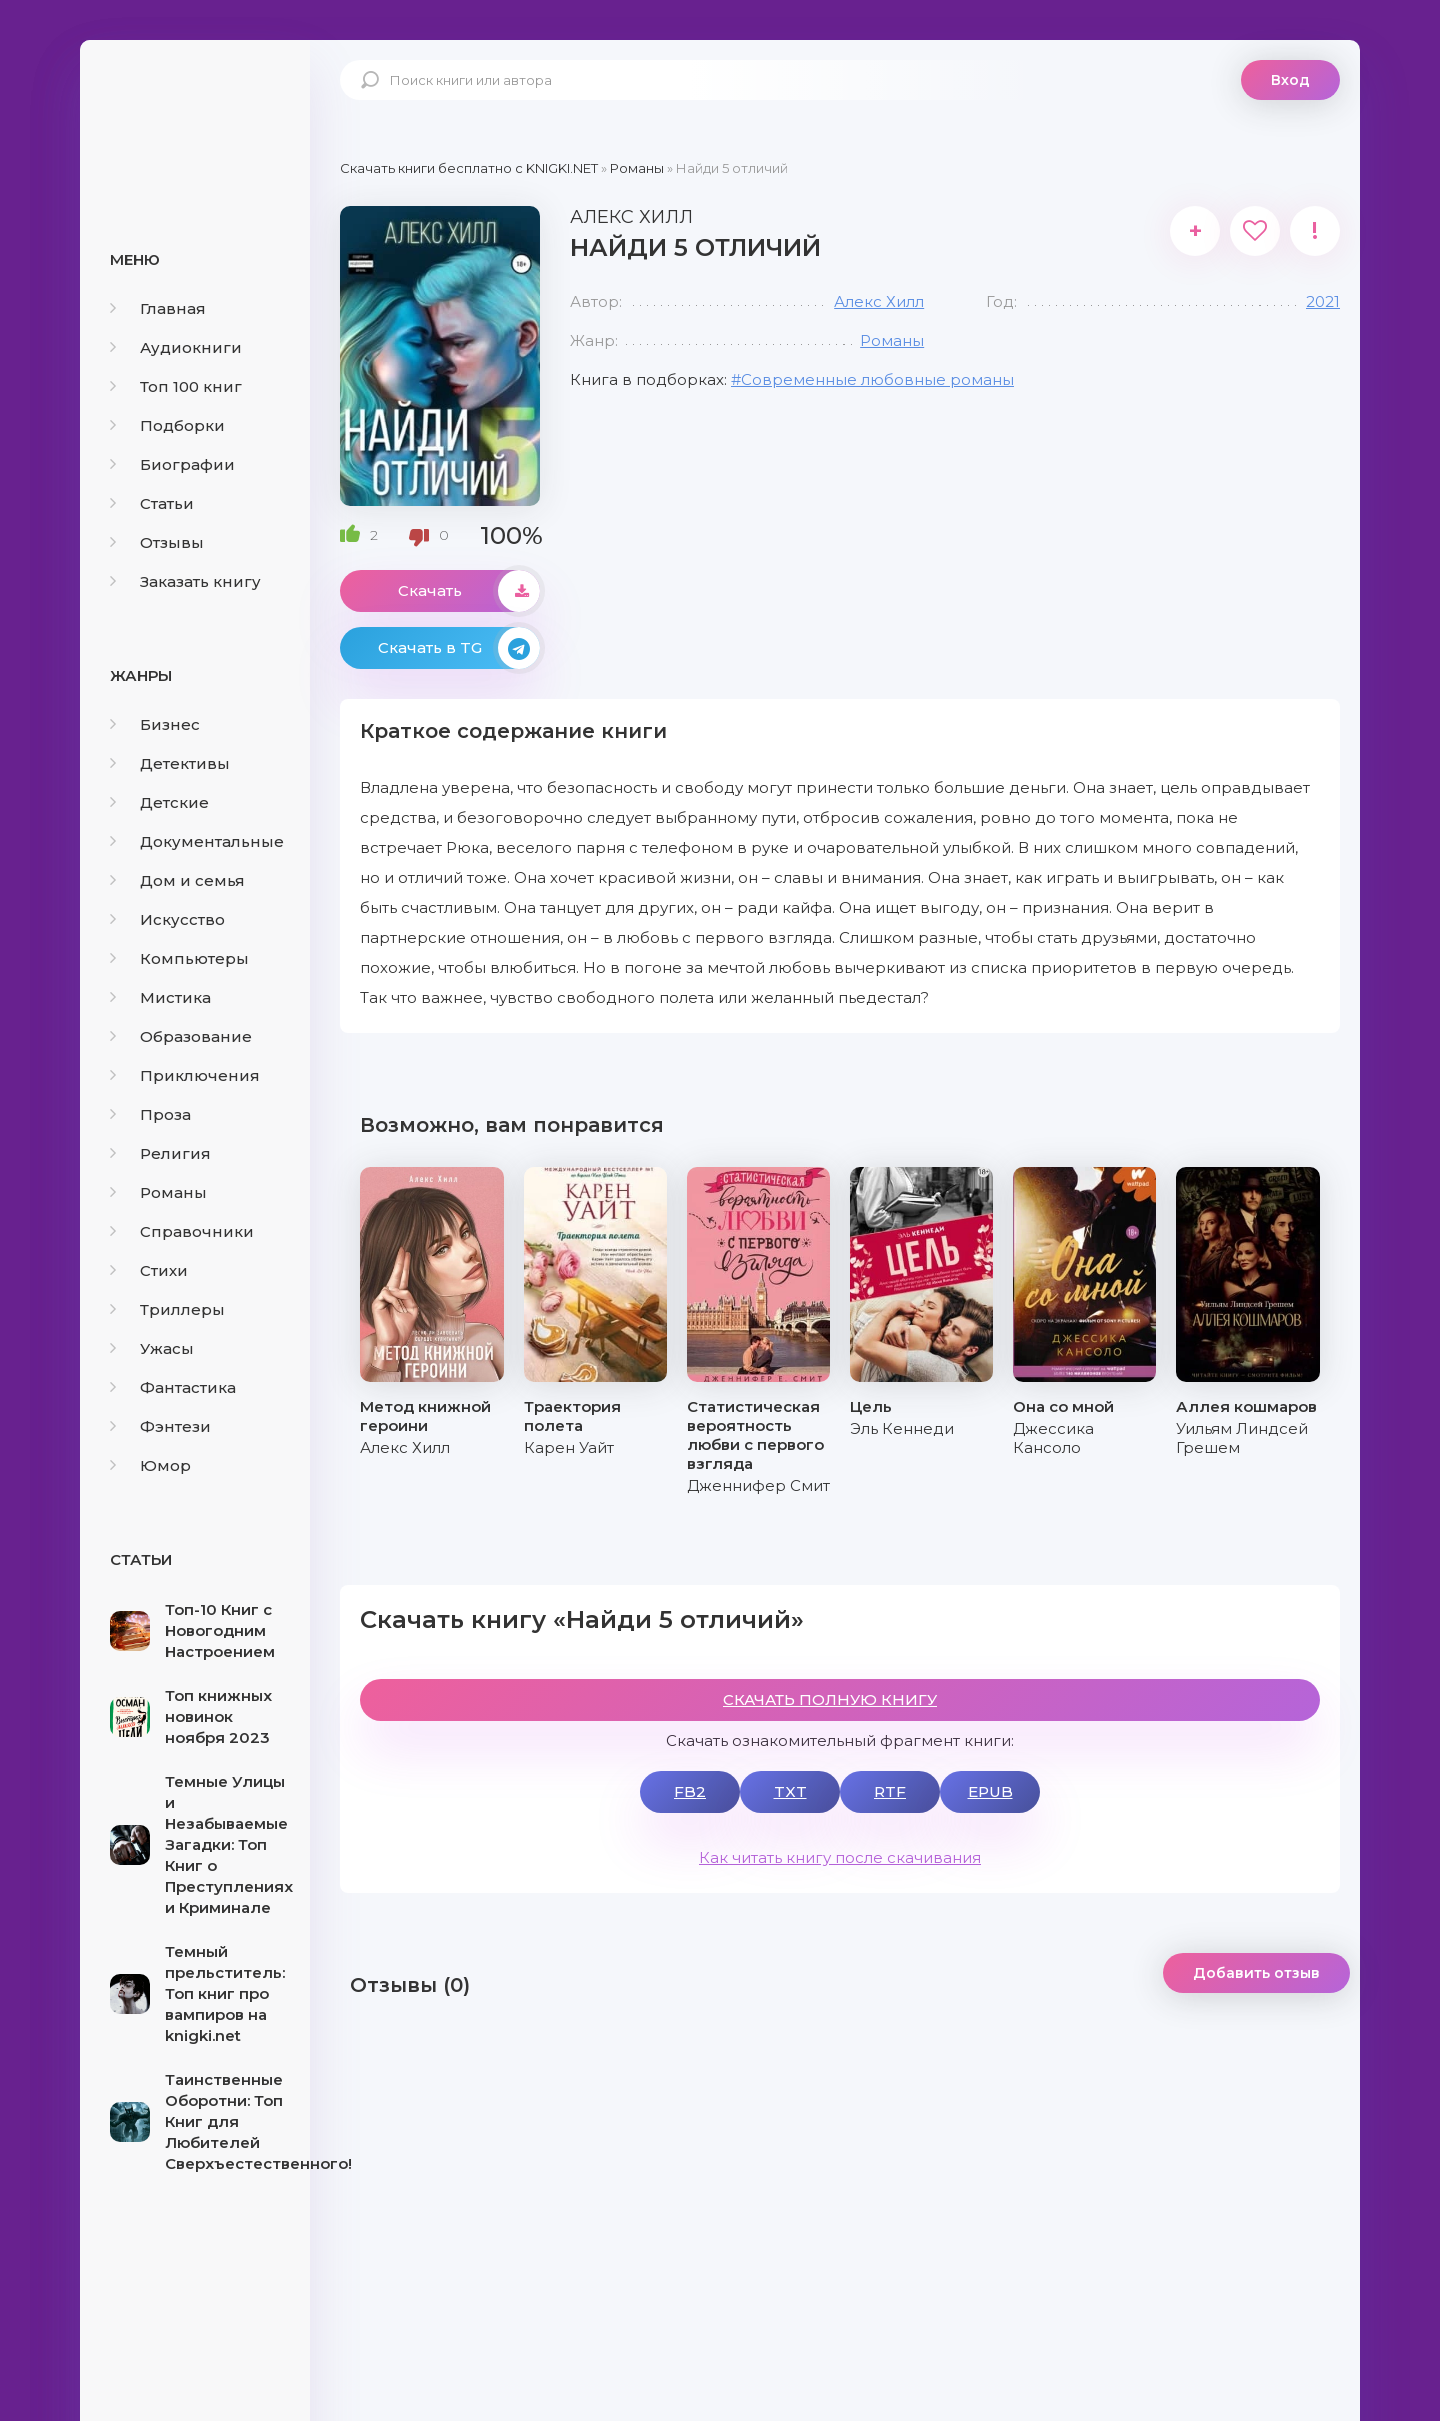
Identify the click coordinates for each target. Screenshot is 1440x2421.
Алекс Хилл (879, 301)
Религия (160, 1153)
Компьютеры (179, 958)
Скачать (469, 591)
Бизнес (155, 724)
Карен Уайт (569, 1447)
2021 (1323, 301)
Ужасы (152, 1348)
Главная (158, 308)
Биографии (172, 464)
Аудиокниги (176, 347)
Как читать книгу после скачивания (840, 1857)
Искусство (167, 919)
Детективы (170, 763)
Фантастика (173, 1387)
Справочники (182, 1231)
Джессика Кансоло (1053, 1438)
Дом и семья (177, 880)
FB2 (690, 1791)
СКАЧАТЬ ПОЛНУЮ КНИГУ (830, 1699)
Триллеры (167, 1309)
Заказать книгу (185, 581)
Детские (159, 802)
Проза (150, 1114)
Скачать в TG (459, 648)
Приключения (185, 1075)
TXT (790, 1791)
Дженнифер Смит (758, 1485)
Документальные (197, 841)
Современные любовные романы (877, 379)
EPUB (990, 1791)
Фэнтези (160, 1426)
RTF (890, 1791)
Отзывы (157, 542)
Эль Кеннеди (902, 1428)
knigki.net (195, 115)
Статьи (152, 503)
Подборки (167, 425)
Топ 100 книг (176, 386)
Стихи (149, 1270)
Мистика (160, 997)
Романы (158, 1192)
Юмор (150, 1465)
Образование (181, 1036)
